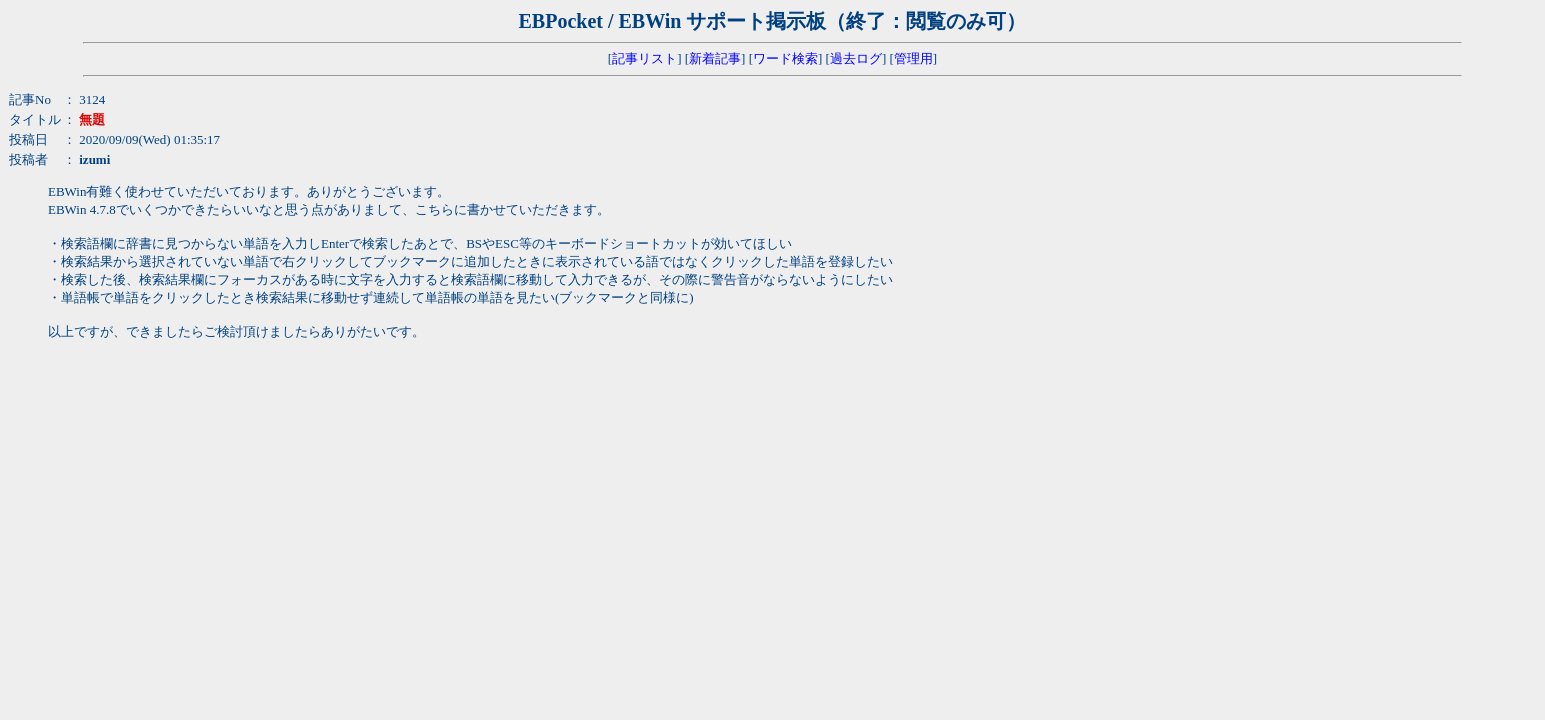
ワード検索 (785, 58)
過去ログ (856, 58)
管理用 (913, 58)
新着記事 (715, 58)
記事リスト (644, 58)
